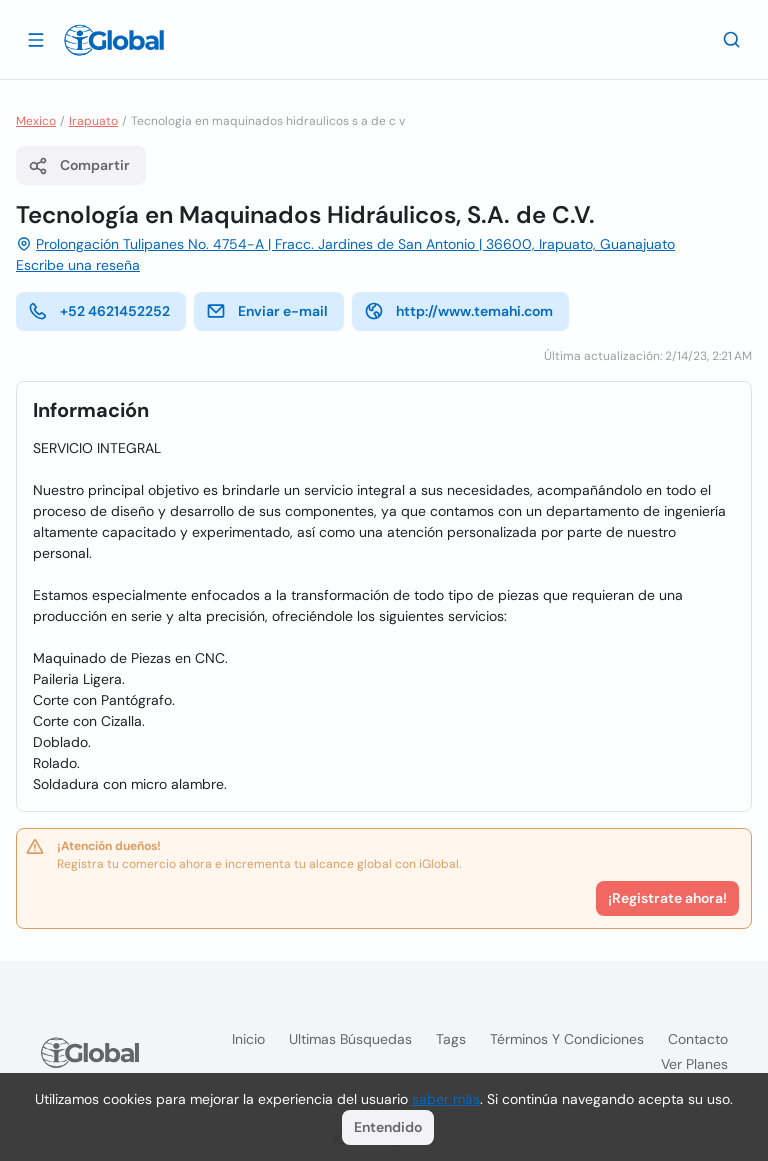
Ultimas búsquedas (350, 1039)
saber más (446, 1099)
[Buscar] (732, 39)
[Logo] (114, 40)
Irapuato (93, 121)
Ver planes (694, 1064)
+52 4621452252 (99, 311)
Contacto (698, 1039)
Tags (451, 1039)
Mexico (36, 121)
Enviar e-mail (267, 311)
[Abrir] (36, 39)
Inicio (248, 1039)
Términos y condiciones (567, 1039)
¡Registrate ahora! (667, 898)
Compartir (79, 166)
